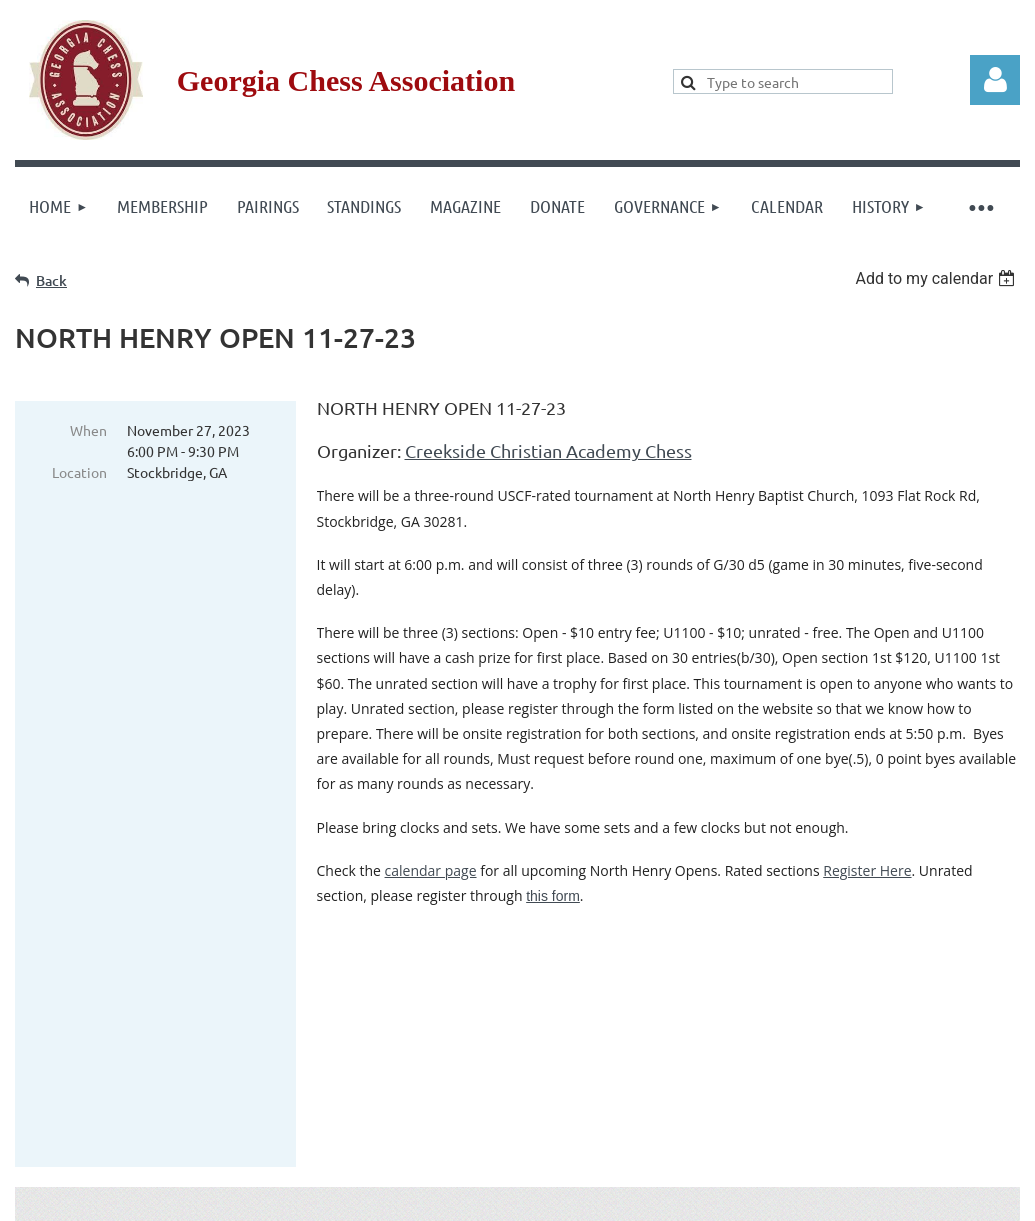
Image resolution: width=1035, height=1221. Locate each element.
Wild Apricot (781, 1196)
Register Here (867, 870)
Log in (995, 80)
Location (79, 472)
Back (51, 280)
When (88, 430)
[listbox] (937, 278)
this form (553, 896)
